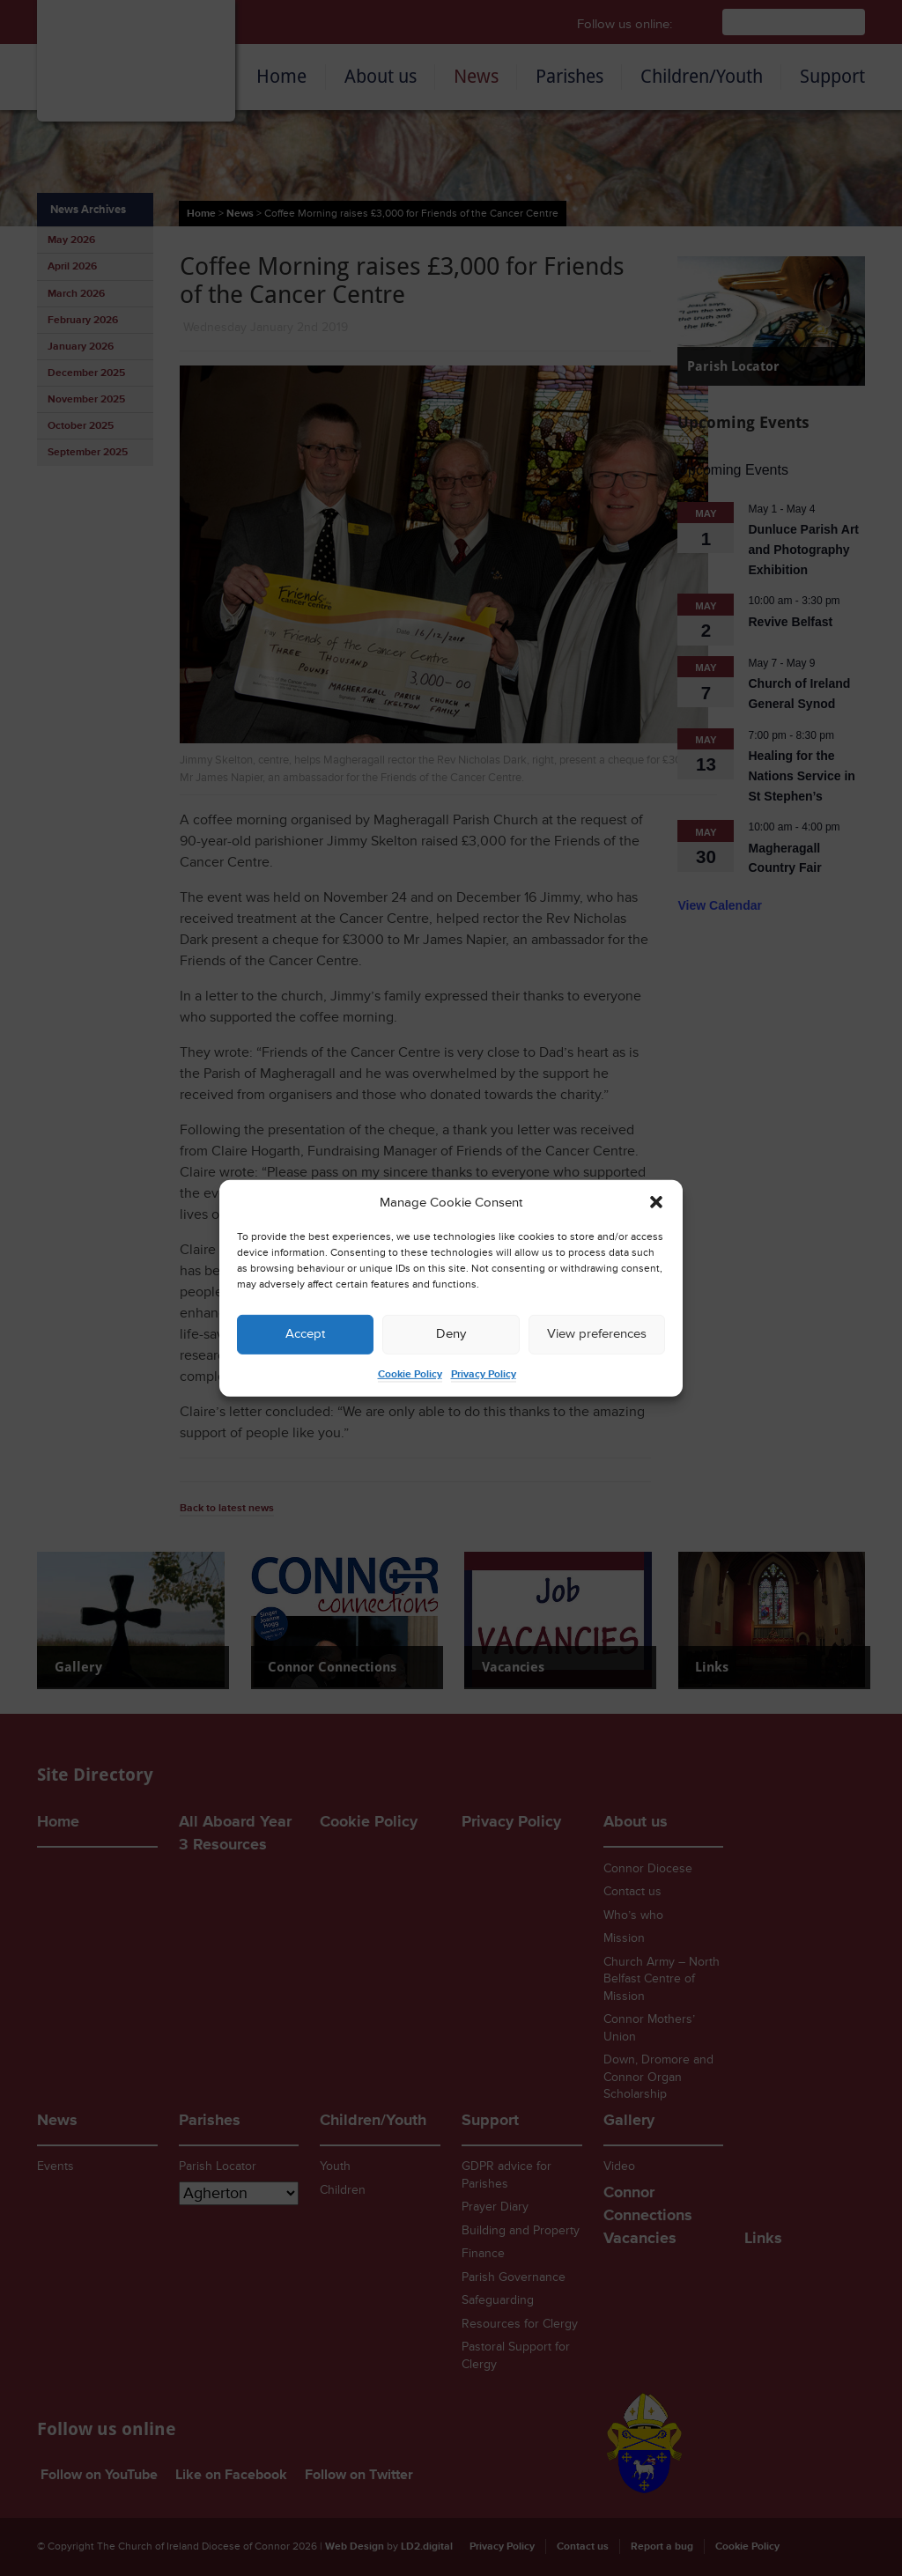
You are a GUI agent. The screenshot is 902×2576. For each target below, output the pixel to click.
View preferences (597, 1333)
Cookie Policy (410, 1374)
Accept (305, 1333)
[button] (656, 1202)
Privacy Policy (483, 1374)
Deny (451, 1333)
